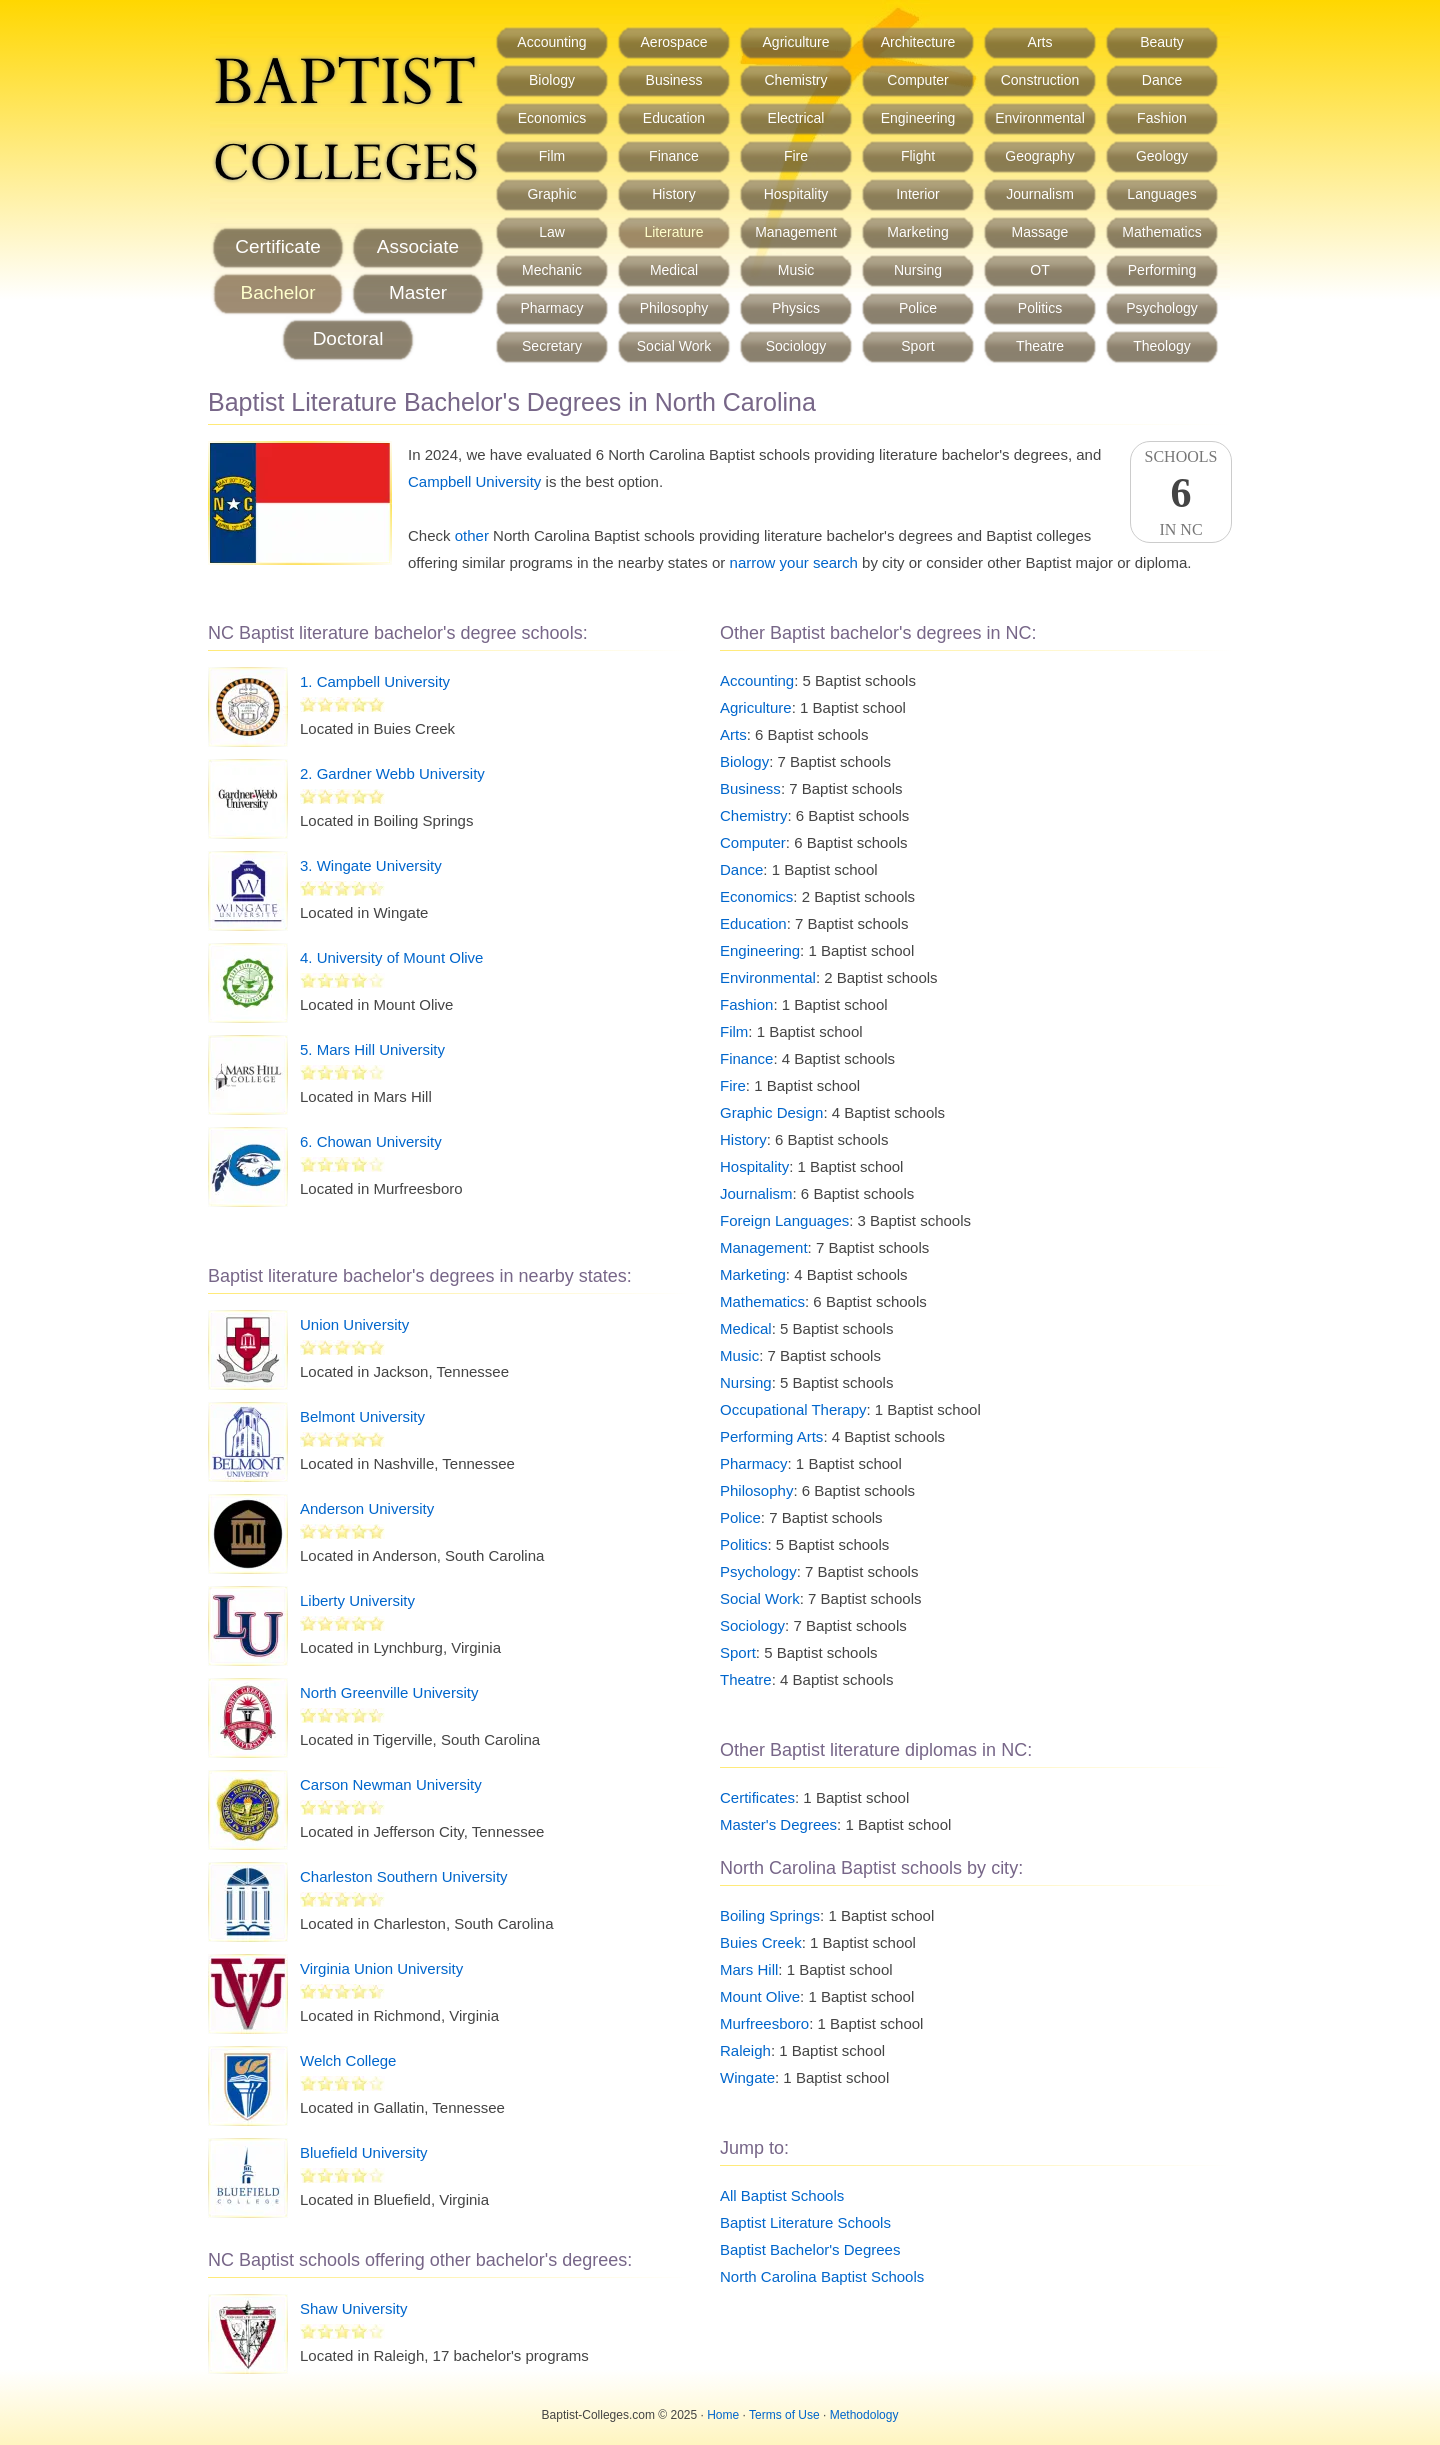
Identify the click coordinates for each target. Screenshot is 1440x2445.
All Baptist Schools (782, 2195)
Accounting (551, 42)
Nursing (918, 270)
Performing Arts (771, 1436)
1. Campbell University (375, 681)
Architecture (918, 42)
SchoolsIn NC (1181, 493)
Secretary (552, 346)
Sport (917, 346)
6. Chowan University (371, 1141)
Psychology (1162, 308)
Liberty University (357, 1600)
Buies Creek (761, 1942)
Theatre (1040, 346)
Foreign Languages (784, 1220)
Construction (1040, 80)
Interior (918, 194)
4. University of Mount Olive (391, 957)
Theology (1162, 346)
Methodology (864, 2415)
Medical (674, 270)
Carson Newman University (391, 1784)
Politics (1040, 308)
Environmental (1040, 118)
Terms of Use (784, 2415)
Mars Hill (749, 1969)
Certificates (757, 1797)
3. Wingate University (371, 865)
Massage (1040, 232)
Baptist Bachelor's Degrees (810, 2249)
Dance (1162, 80)
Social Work (674, 346)
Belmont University (362, 1416)
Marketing (917, 232)
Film (552, 156)
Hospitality (796, 194)
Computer (917, 80)
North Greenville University (389, 1692)
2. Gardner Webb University (392, 773)
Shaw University (354, 2308)
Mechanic (552, 270)
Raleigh (745, 2050)
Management (796, 232)
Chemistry (795, 80)
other (472, 535)
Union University (354, 1324)
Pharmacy (551, 308)
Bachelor (278, 292)
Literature (673, 232)
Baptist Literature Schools (805, 2222)
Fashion (1162, 118)
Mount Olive (760, 1996)
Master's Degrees (778, 1824)
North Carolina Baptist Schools (822, 2276)
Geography (1039, 156)
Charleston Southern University (404, 1876)
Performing (1162, 270)
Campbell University (474, 481)
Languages (1161, 194)
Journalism (1040, 194)
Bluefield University (364, 2152)
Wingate (747, 2077)
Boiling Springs (770, 1915)
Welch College (348, 2060)
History (674, 194)
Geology (1162, 156)
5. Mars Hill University (372, 1049)
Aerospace (674, 42)
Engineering (918, 118)
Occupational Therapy (793, 1409)
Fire (796, 156)
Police (918, 308)
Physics (796, 308)
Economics (552, 118)
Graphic (551, 194)
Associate (418, 246)
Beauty (1162, 42)
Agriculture (796, 42)
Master (418, 292)
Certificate (278, 246)
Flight (918, 156)
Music (796, 270)
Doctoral (348, 338)
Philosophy (674, 308)
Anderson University (367, 1508)
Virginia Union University (381, 1968)
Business (674, 80)
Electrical (796, 118)
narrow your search (794, 562)
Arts (1040, 42)
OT (1039, 270)
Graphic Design (771, 1112)
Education (674, 118)
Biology (552, 80)
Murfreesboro (764, 2023)
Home (723, 2415)
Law (552, 232)
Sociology (796, 346)
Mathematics (1161, 232)
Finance (674, 156)
